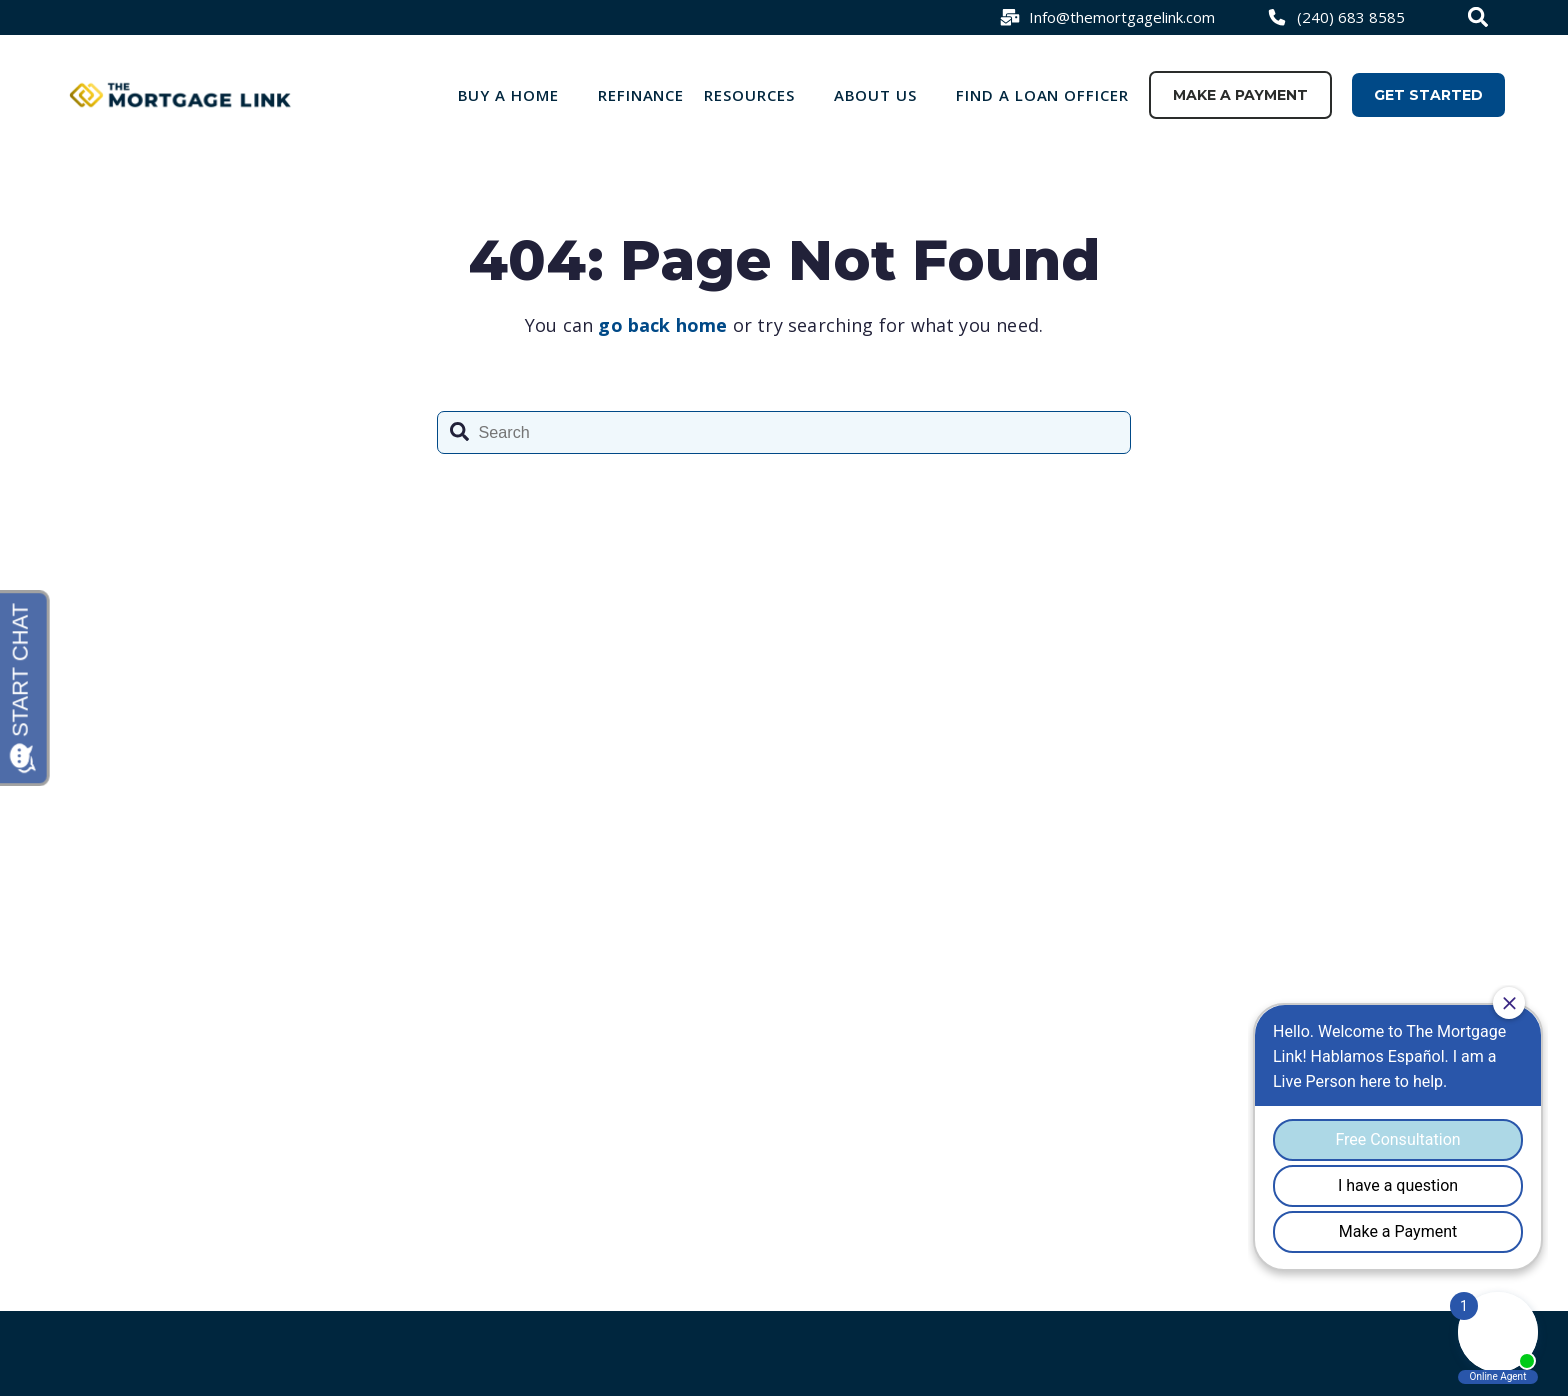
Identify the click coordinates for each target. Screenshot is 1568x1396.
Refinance (641, 95)
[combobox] (1480, 17)
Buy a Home (509, 95)
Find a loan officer (1042, 95)
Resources (749, 95)
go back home (662, 325)
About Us (876, 95)
